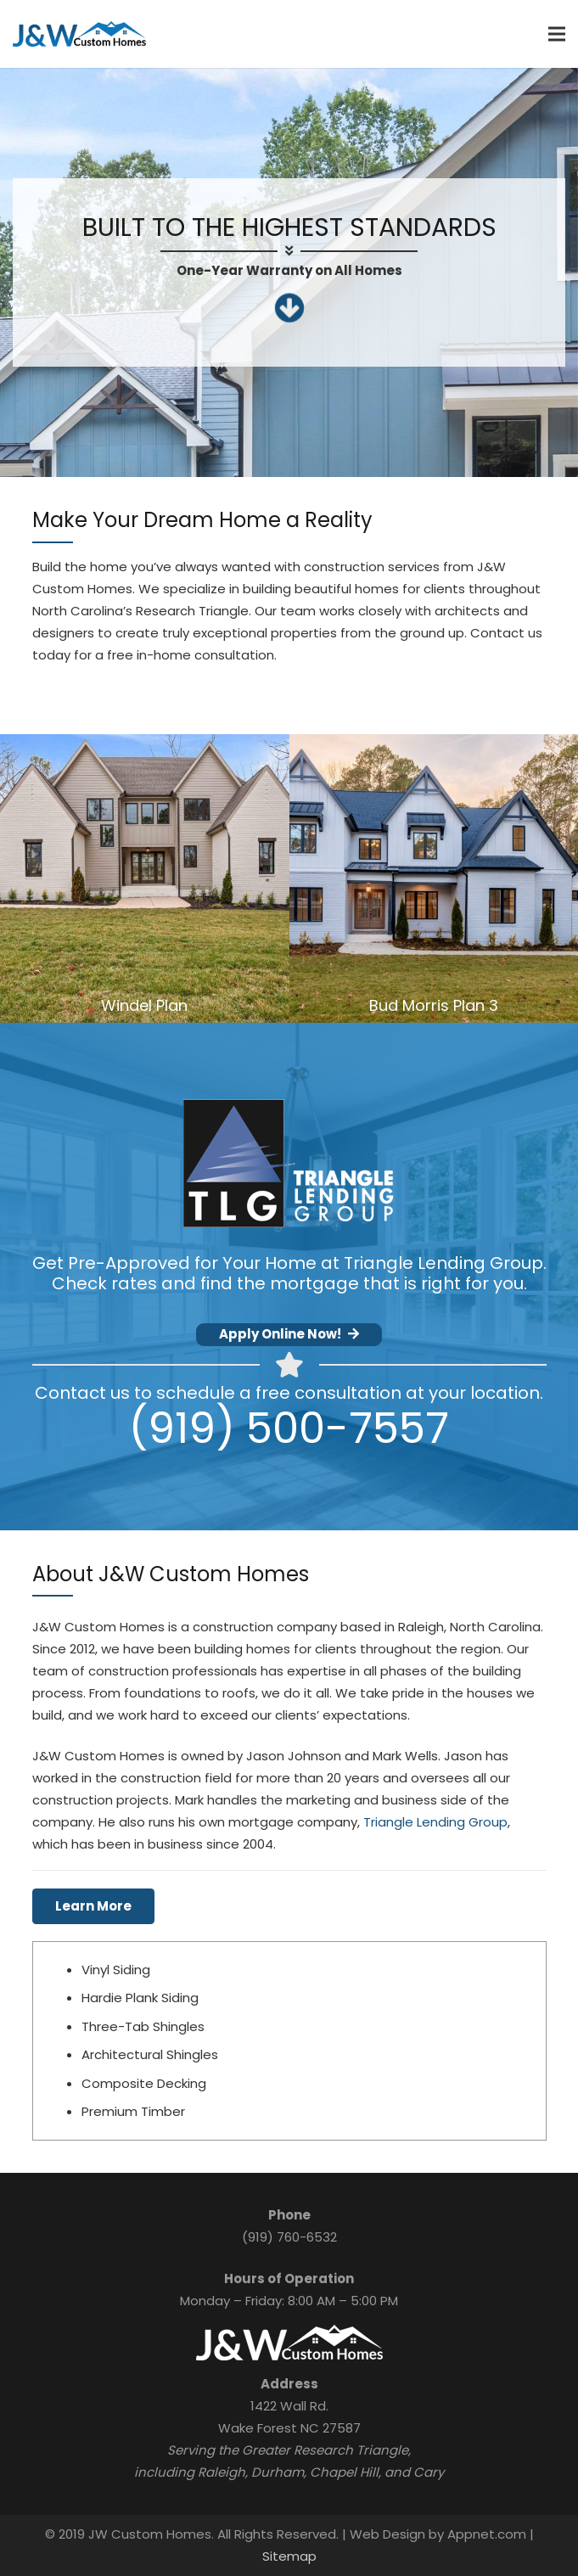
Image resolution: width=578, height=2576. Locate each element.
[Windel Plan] (144, 879)
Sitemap (289, 2556)
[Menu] (556, 34)
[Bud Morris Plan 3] (434, 879)
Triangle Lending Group (435, 1822)
